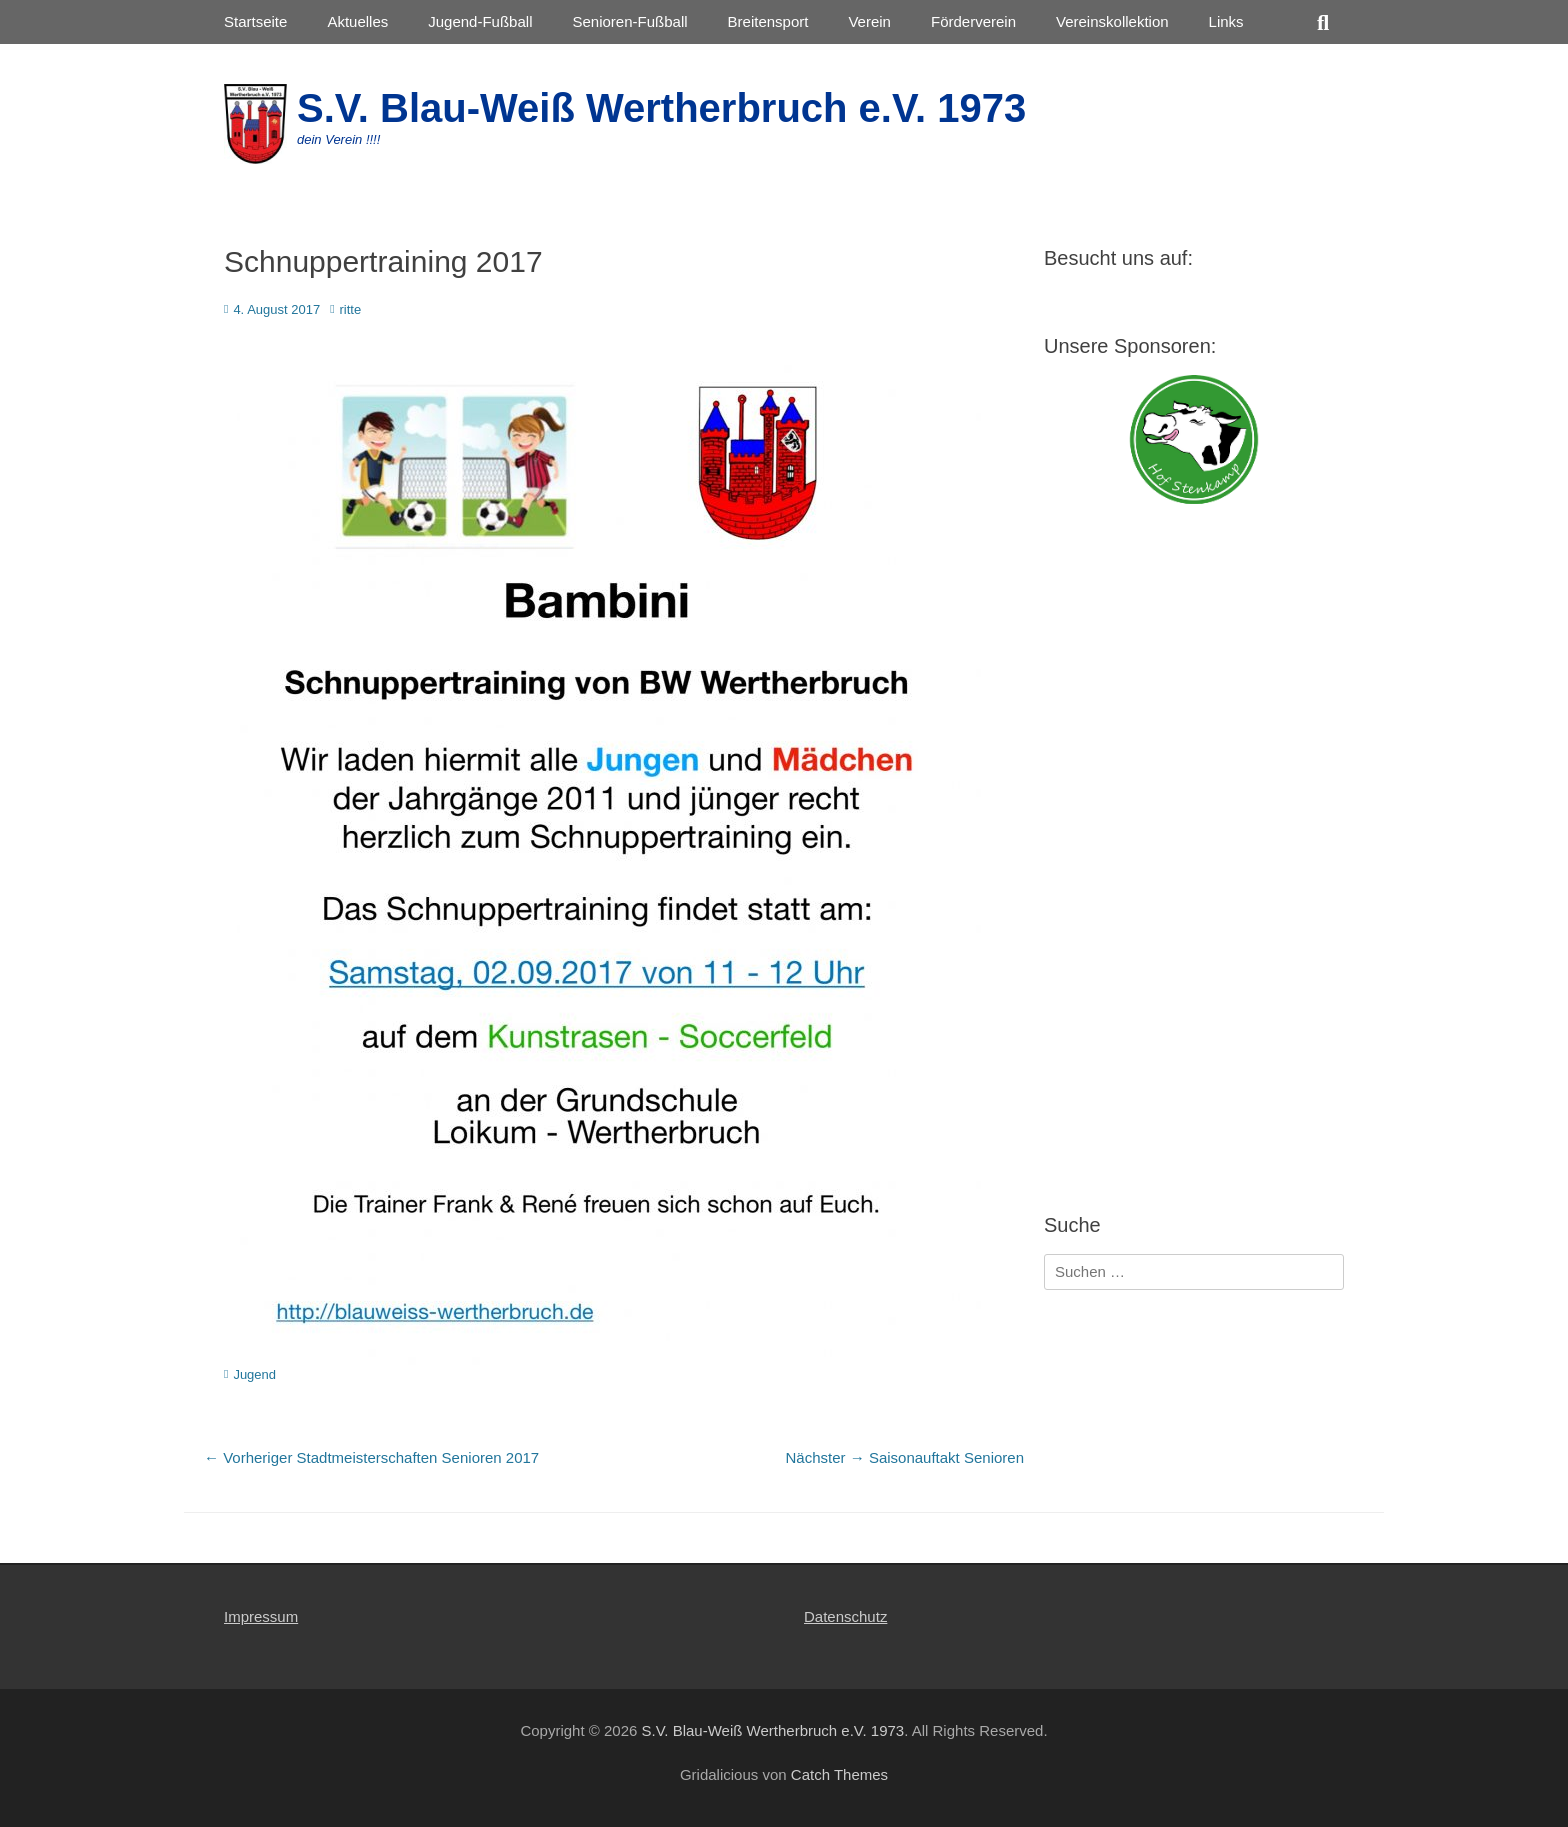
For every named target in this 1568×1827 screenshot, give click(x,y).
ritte (351, 309)
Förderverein (973, 21)
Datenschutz (845, 1616)
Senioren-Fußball (629, 21)
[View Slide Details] (1194, 439)
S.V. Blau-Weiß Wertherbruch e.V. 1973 (661, 108)
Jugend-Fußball (480, 21)
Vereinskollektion (1112, 21)
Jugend (254, 1374)
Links (1226, 21)
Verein (869, 21)
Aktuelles (357, 21)
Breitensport (768, 21)
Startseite (255, 21)
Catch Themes (839, 1774)
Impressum (261, 1616)
